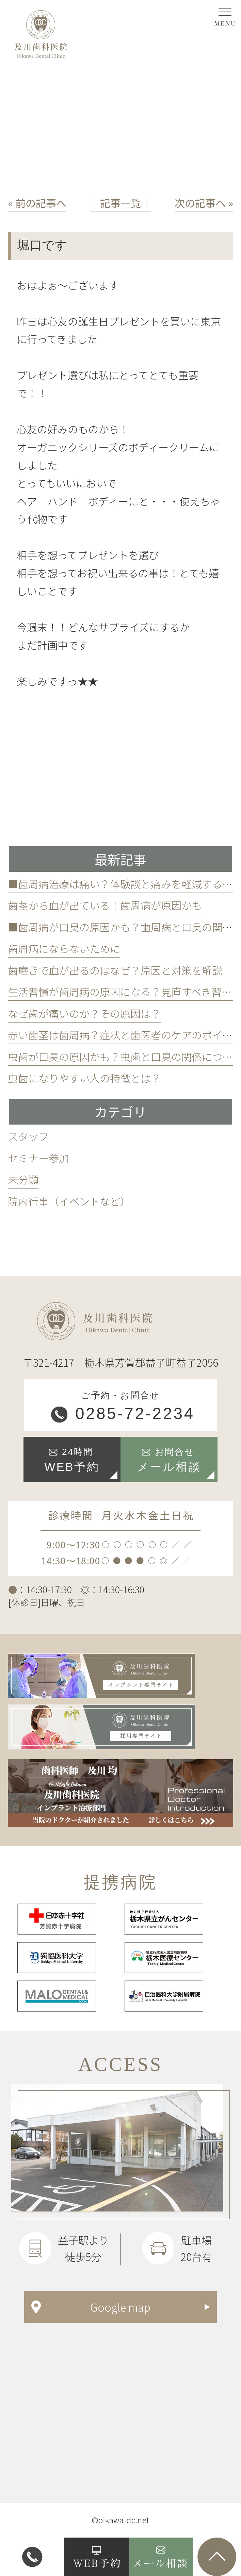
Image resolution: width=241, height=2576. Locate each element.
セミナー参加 (38, 1157)
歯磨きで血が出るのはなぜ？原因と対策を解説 (115, 970)
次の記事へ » (204, 202)
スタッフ (28, 1136)
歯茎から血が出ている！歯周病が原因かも (105, 905)
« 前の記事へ (37, 202)
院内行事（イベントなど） (69, 1201)
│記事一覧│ (120, 202)
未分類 (23, 1179)
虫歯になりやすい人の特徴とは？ (84, 1077)
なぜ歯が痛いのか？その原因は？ (84, 1013)
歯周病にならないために (64, 948)
